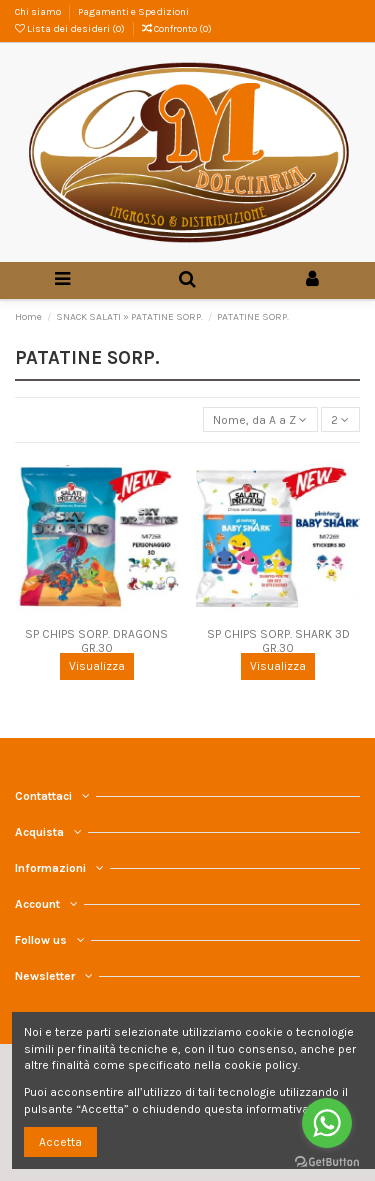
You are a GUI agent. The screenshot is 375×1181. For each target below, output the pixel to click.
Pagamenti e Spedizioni (133, 12)
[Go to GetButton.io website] (327, 1161)
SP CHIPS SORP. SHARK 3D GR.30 (278, 641)
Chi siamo (39, 12)
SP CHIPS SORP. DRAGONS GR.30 (96, 641)
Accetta (60, 1142)
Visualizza (97, 666)
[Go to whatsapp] (327, 1123)
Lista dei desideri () (71, 29)
